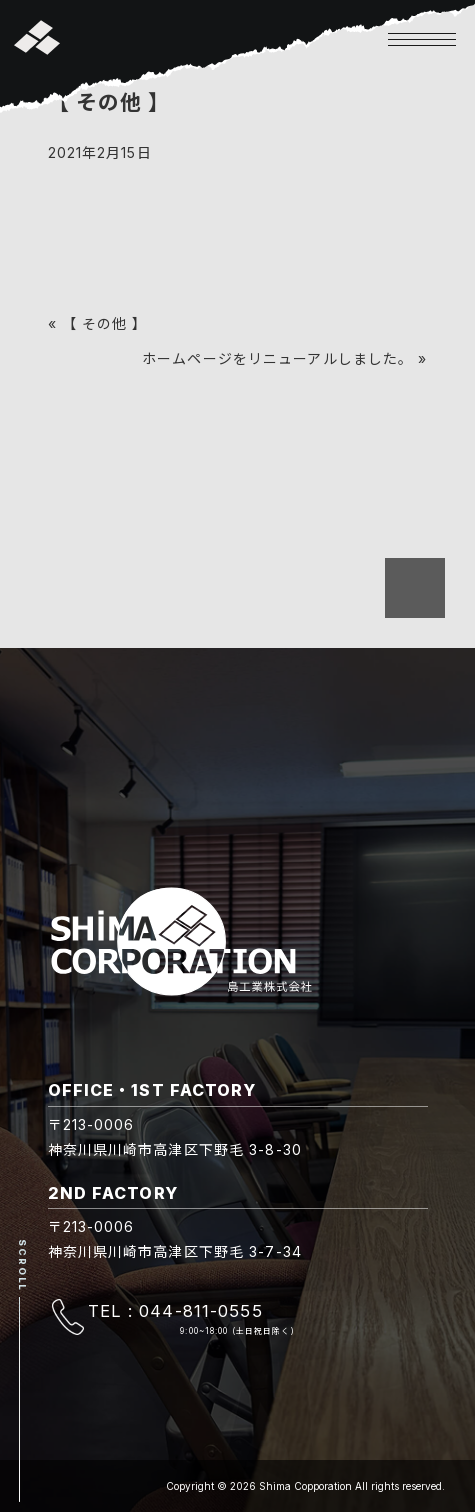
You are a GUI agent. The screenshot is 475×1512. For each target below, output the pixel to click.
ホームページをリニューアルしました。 (277, 358)
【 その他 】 (105, 323)
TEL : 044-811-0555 (175, 1311)
